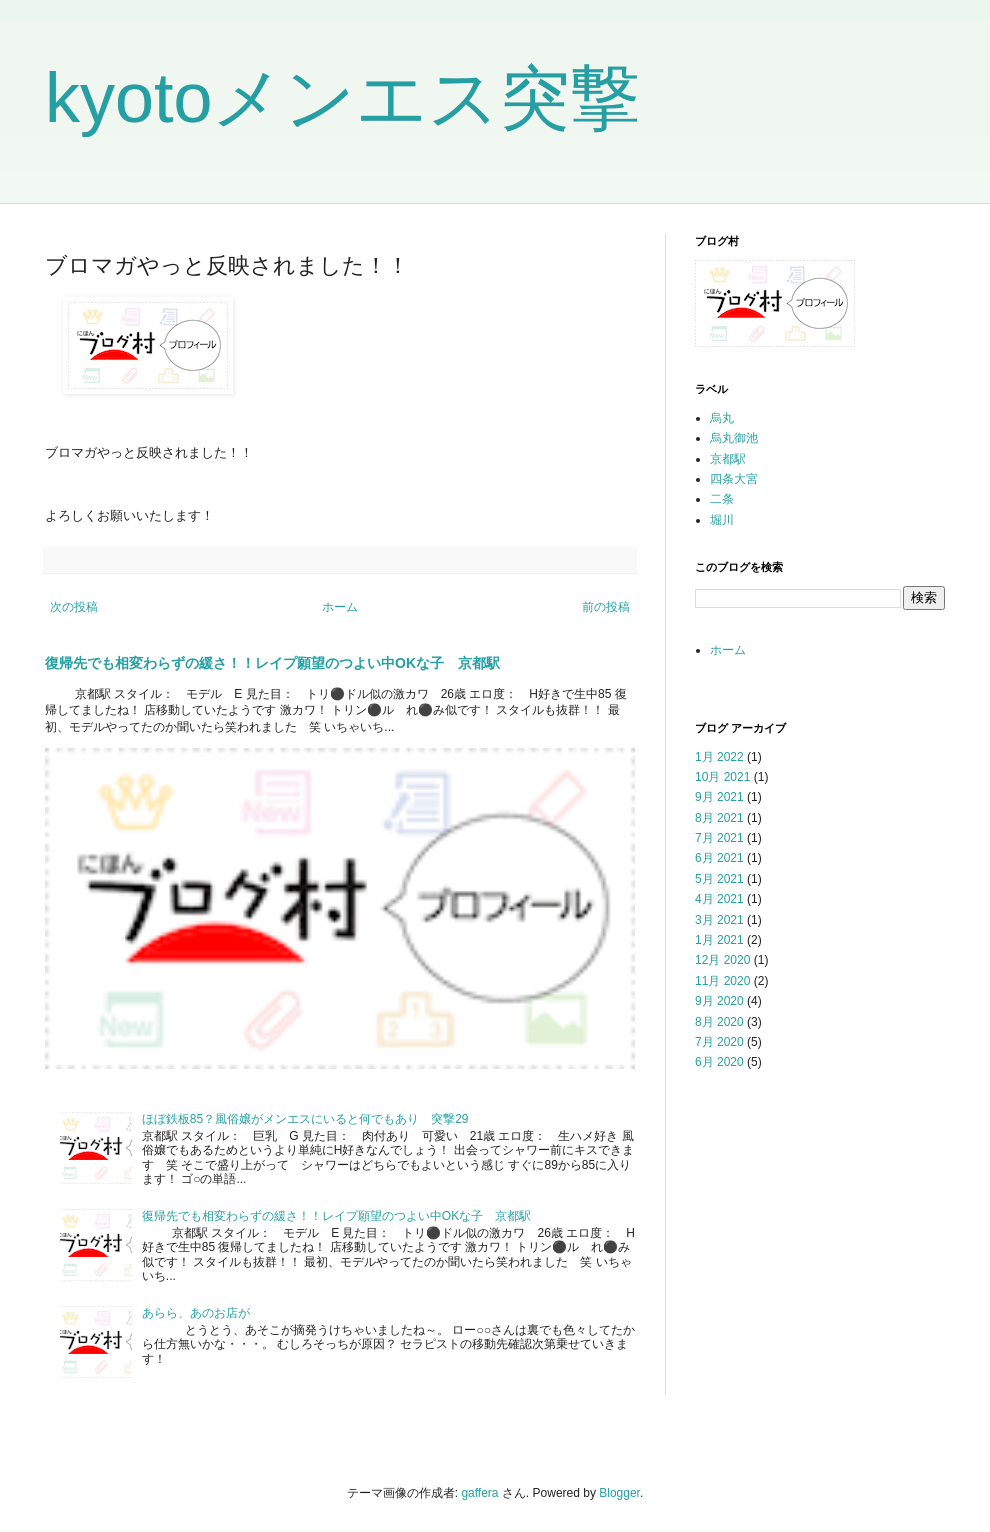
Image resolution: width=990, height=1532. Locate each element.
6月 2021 (719, 858)
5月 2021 (719, 879)
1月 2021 (719, 940)
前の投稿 (606, 607)
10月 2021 (722, 777)
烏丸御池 (734, 438)
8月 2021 (719, 818)
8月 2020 (719, 1022)
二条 (722, 499)
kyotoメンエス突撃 (342, 98)
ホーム (340, 607)
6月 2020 (719, 1062)
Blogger (619, 1493)
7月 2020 (719, 1042)
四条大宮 (734, 479)
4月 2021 (719, 899)
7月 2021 (719, 838)
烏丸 (722, 418)
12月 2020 (722, 960)
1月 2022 (719, 757)
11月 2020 (722, 981)
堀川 (722, 520)
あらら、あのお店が (196, 1313)
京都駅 (728, 459)
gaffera (479, 1493)
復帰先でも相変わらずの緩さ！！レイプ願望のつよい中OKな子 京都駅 (272, 663)
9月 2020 (719, 1001)
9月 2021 (719, 797)
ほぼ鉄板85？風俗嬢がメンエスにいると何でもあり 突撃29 (305, 1119)
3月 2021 (719, 920)
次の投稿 (74, 607)
